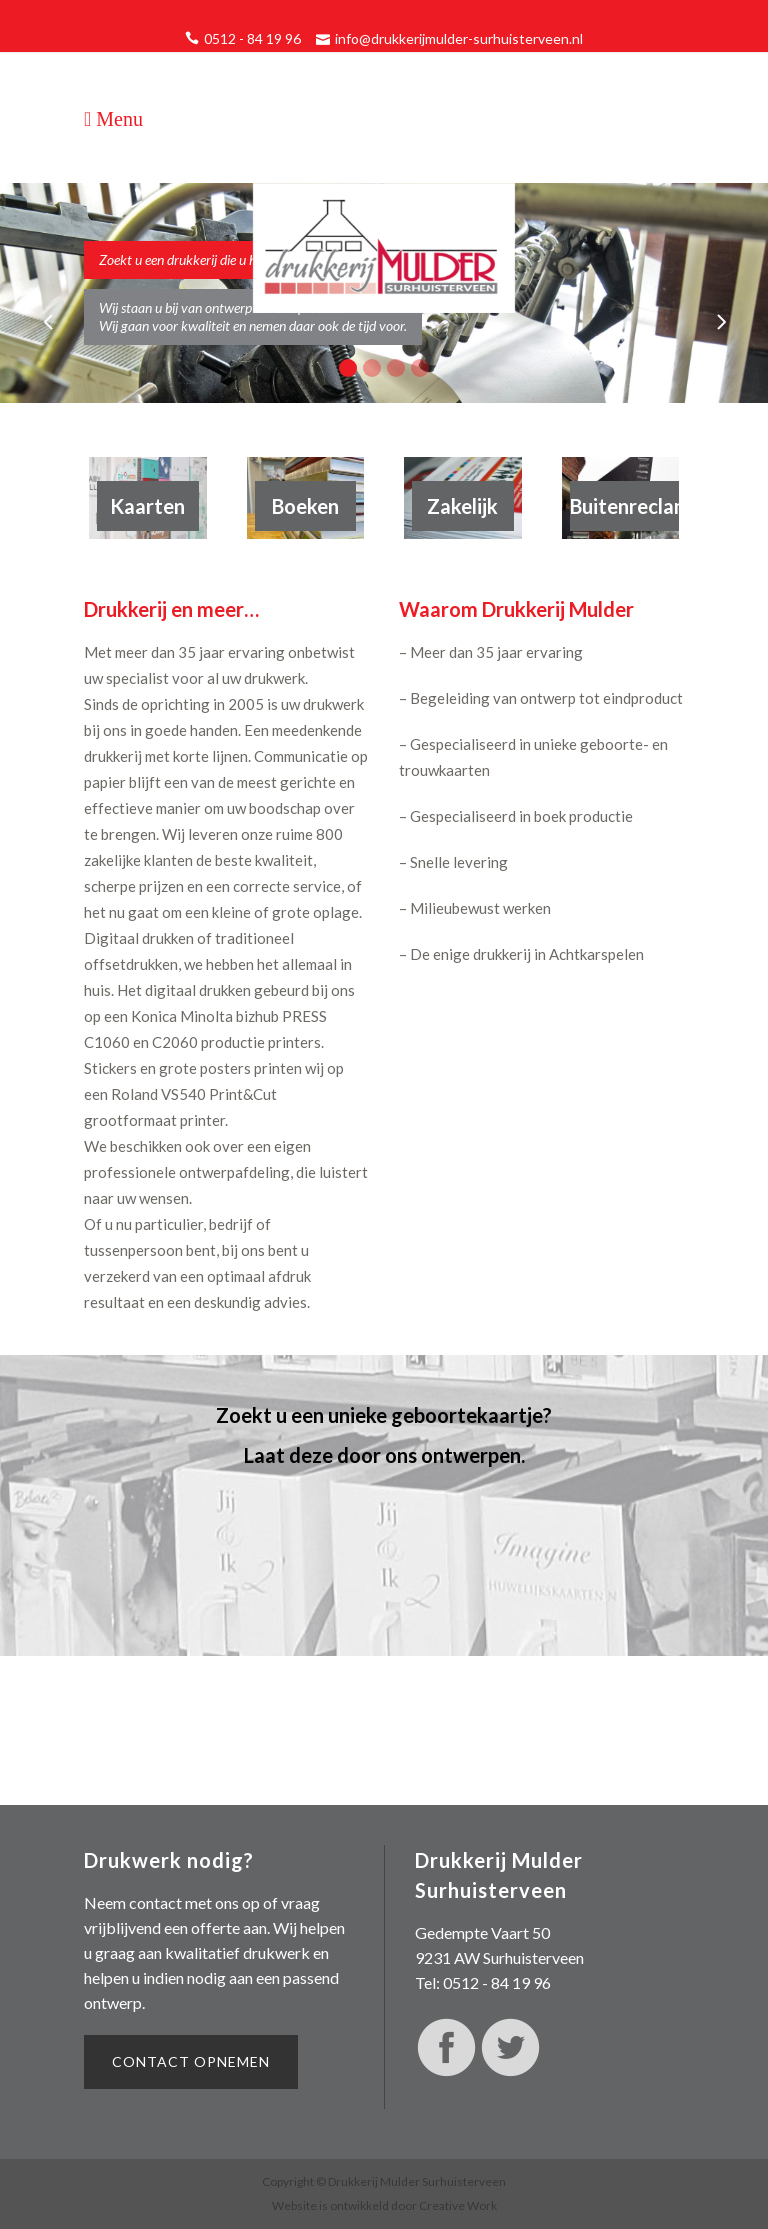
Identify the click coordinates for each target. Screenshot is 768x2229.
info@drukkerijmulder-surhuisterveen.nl (459, 38)
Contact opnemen (191, 2061)
